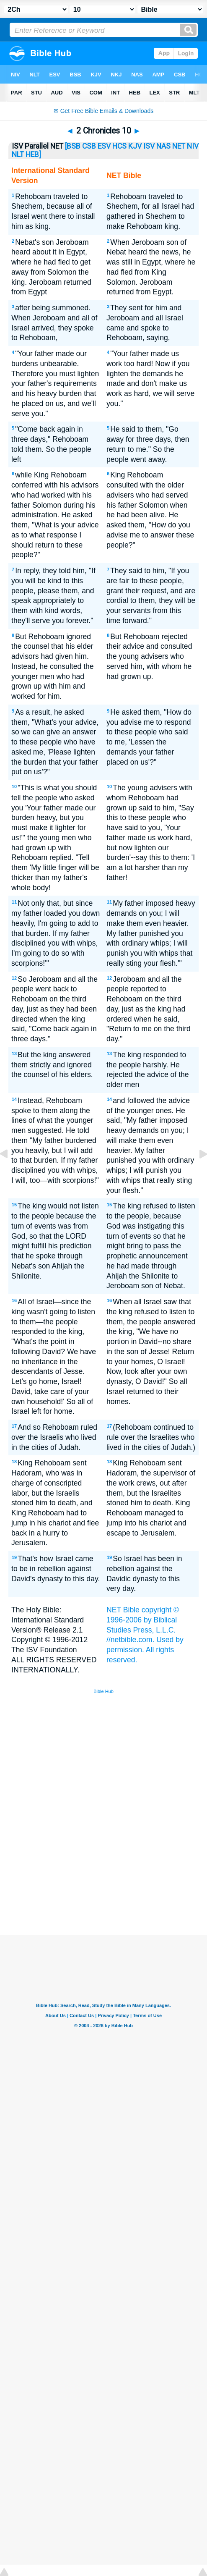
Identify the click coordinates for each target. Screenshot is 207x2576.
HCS (119, 146)
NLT (18, 154)
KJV (135, 146)
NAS (163, 146)
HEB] (33, 154)
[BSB (72, 146)
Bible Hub (103, 1691)
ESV (104, 146)
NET (178, 146)
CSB (89, 146)
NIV (193, 146)
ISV (149, 146)
